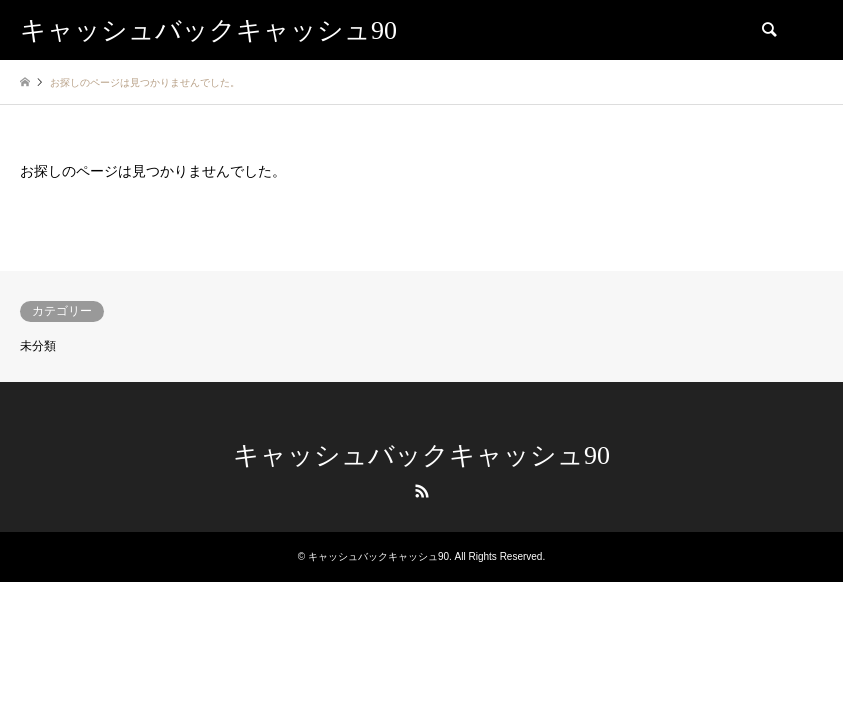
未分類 (38, 346)
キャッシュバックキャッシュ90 (421, 455)
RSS (422, 491)
